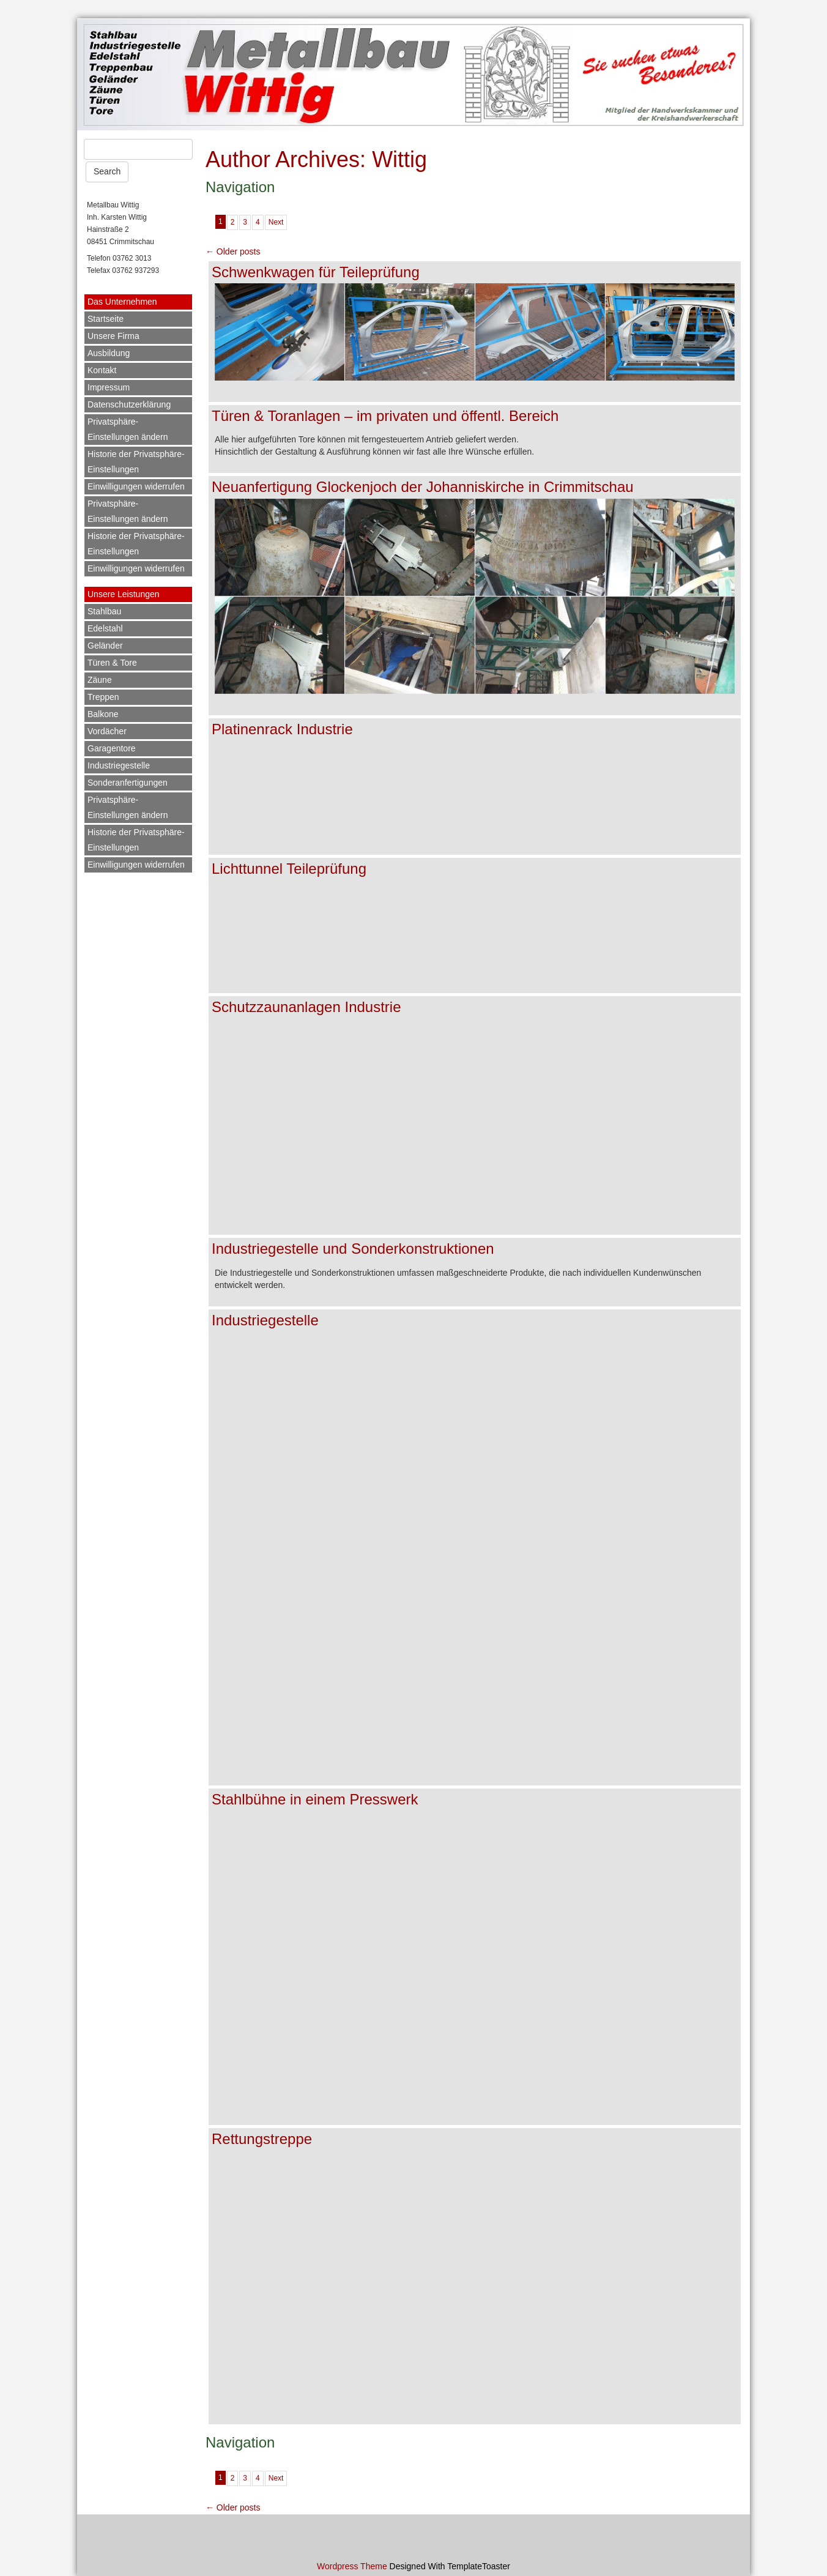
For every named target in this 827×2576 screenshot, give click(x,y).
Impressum (108, 387)
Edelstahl (105, 628)
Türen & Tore (112, 663)
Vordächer (107, 731)
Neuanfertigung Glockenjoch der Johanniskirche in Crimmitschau (423, 486)
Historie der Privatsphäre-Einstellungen (136, 461)
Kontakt (101, 370)
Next (276, 222)
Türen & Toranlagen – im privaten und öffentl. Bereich (385, 416)
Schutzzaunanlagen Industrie (306, 1007)
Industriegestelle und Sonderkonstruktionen (353, 1248)
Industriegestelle (118, 765)
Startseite (105, 319)
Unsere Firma (113, 336)
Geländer (105, 645)
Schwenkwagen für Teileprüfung (316, 272)
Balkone (103, 714)
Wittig (399, 159)
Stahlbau (104, 611)
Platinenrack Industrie (282, 729)
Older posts (233, 251)
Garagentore (111, 748)
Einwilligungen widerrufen (136, 486)
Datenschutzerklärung (129, 404)
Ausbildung (108, 353)
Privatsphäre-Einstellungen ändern (127, 429)
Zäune (99, 680)
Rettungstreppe (262, 2139)
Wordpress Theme (352, 2566)
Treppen (103, 697)
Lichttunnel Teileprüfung (289, 868)
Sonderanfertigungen (127, 782)
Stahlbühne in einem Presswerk (315, 1799)
